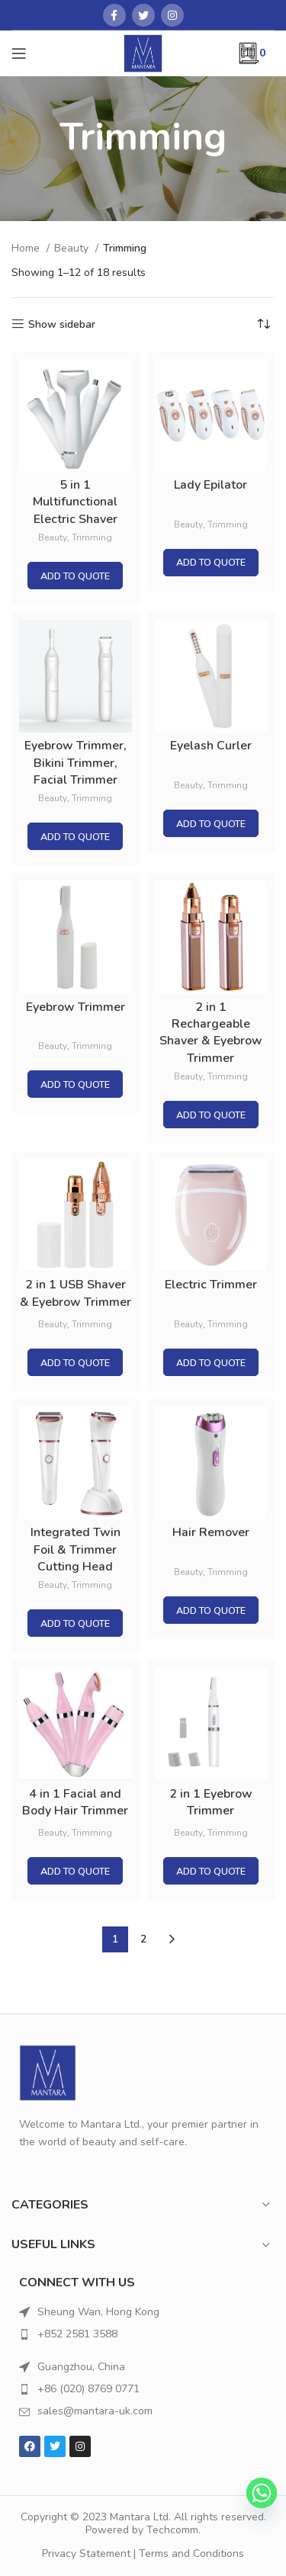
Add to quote (75, 575)
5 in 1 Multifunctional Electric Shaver (75, 502)
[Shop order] (263, 324)
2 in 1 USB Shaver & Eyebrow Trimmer (75, 1293)
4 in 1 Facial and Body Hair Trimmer (75, 1802)
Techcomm (172, 2530)
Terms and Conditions (191, 2553)
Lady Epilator (210, 484)
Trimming (92, 537)
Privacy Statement (86, 2553)
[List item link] (143, 2334)
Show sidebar (61, 324)
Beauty (73, 248)
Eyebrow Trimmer (75, 1007)
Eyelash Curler (211, 745)
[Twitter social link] (143, 15)
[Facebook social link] (114, 15)
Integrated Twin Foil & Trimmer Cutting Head (76, 1549)
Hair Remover (210, 1532)
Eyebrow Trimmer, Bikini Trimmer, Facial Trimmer (75, 762)
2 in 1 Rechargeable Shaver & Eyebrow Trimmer (210, 1033)
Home (27, 248)
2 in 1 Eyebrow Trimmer (210, 1802)
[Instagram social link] (172, 15)
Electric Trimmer (211, 1284)
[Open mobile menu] (19, 53)
